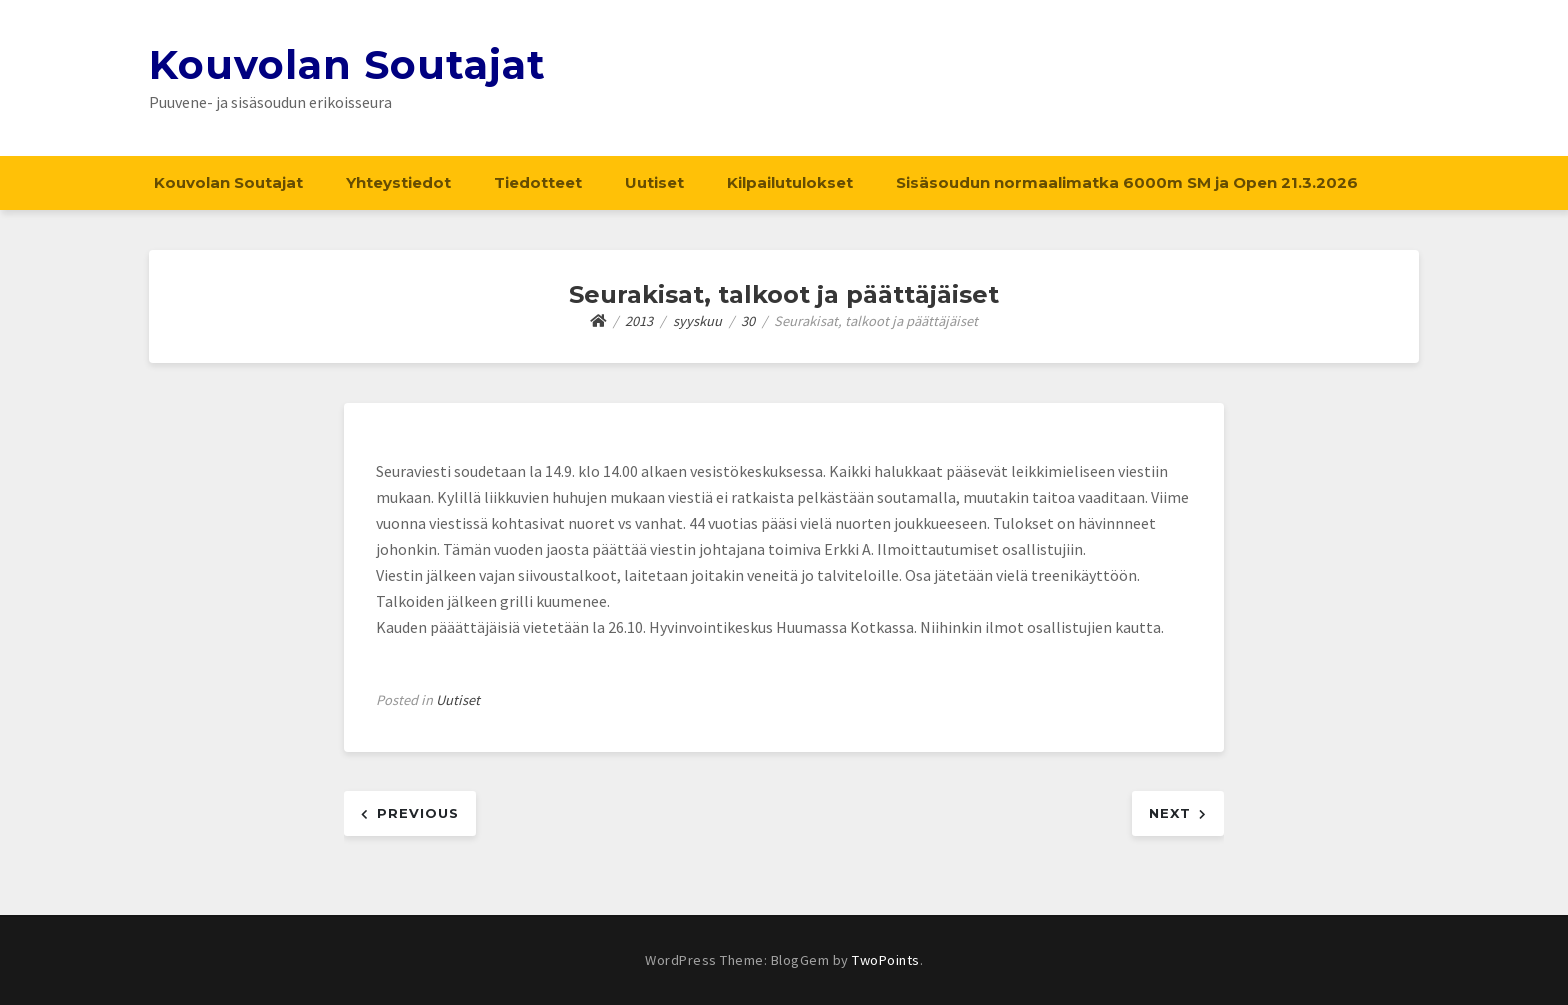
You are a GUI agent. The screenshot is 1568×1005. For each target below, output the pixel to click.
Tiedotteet (538, 182)
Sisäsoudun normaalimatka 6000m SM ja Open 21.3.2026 (1127, 182)
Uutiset (654, 182)
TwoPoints (886, 960)
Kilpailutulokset (790, 182)
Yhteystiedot (398, 182)
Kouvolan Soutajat (347, 64)
